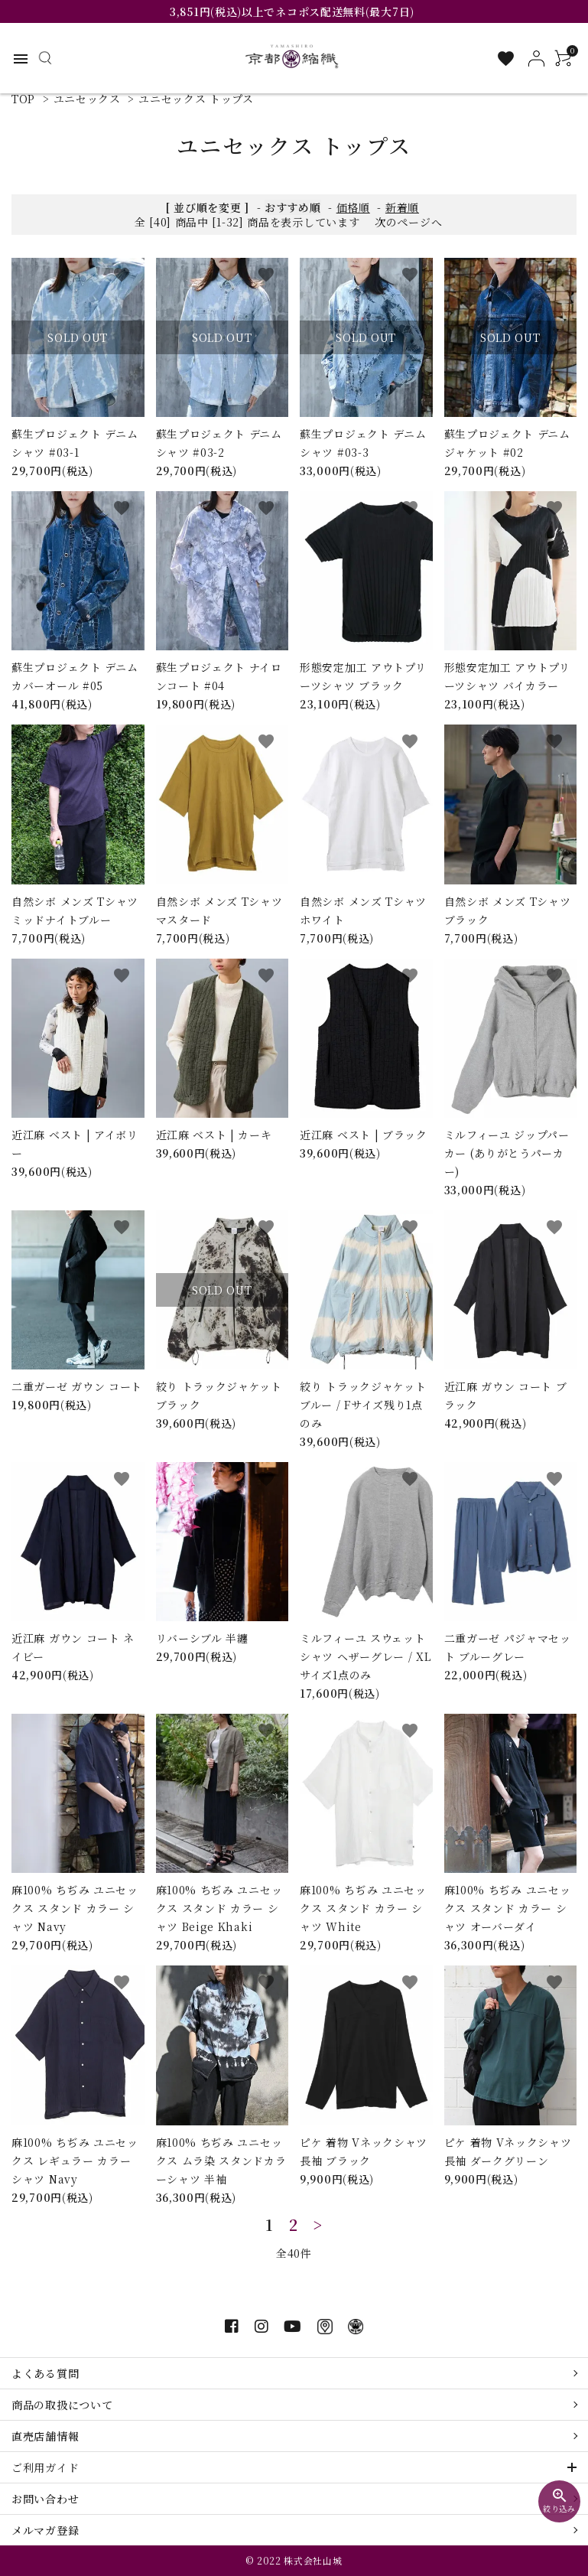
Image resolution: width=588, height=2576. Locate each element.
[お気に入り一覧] (506, 58)
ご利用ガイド (45, 2467)
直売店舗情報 (45, 2436)
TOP (23, 98)
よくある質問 (45, 2373)
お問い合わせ (45, 2498)
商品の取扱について (61, 2404)
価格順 (353, 207)
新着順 (402, 207)
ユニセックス (87, 98)
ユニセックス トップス (196, 98)
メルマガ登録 (45, 2530)
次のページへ (408, 222)
